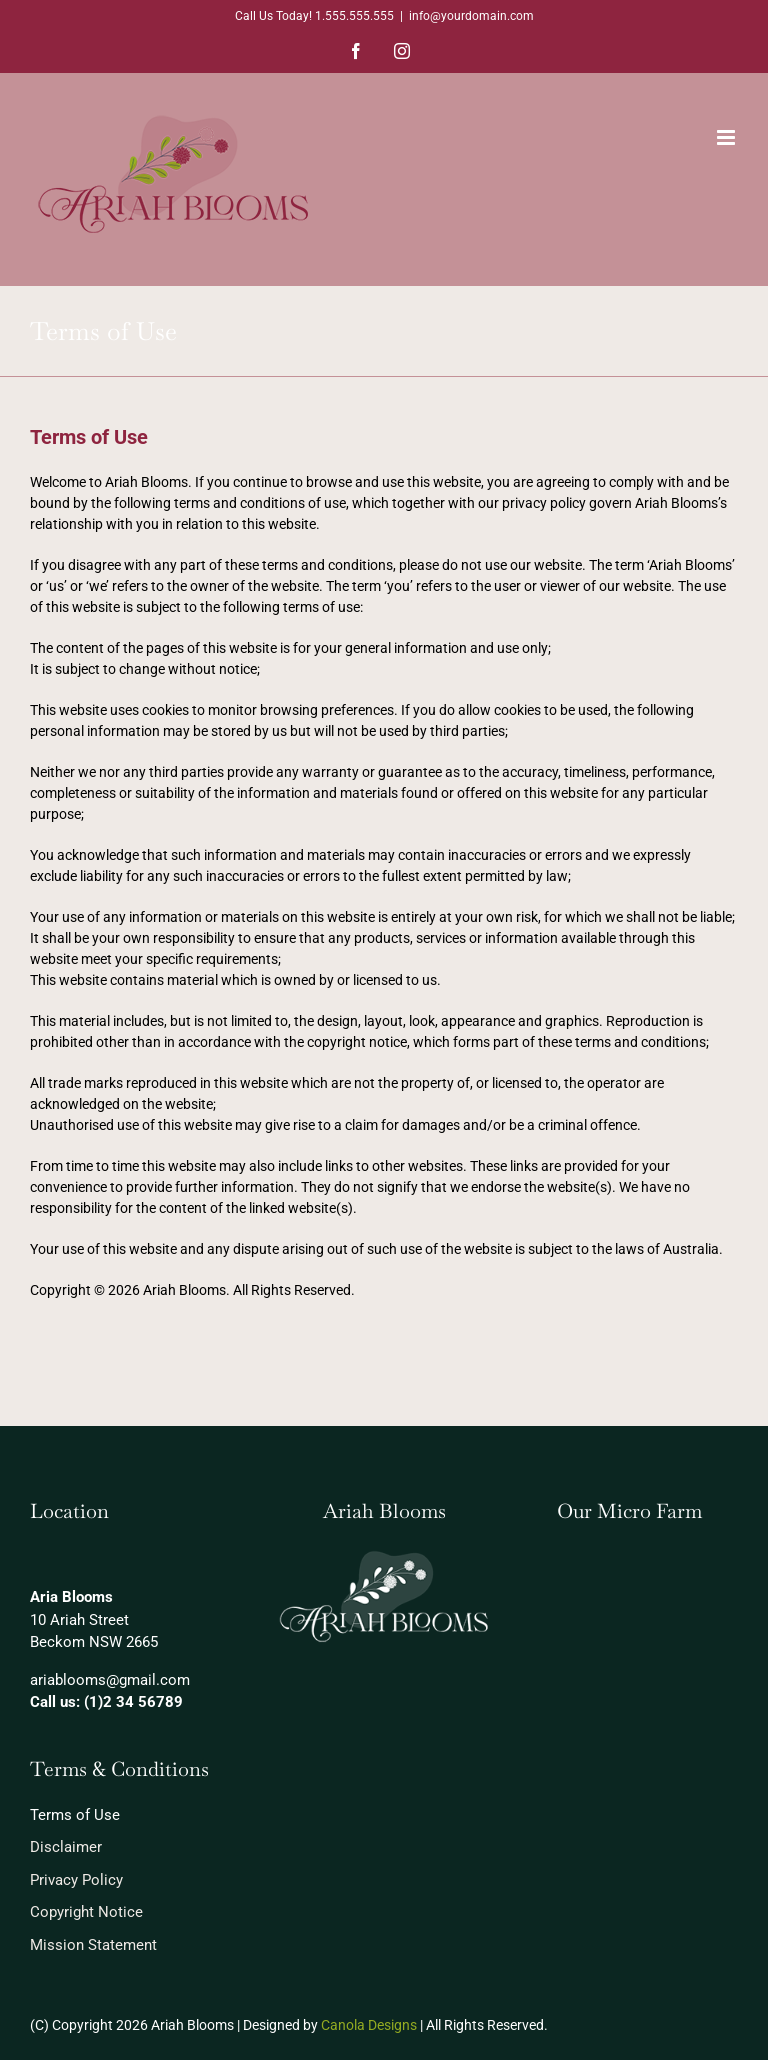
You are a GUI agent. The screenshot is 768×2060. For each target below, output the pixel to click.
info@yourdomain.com (471, 16)
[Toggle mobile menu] (727, 137)
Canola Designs (369, 2025)
